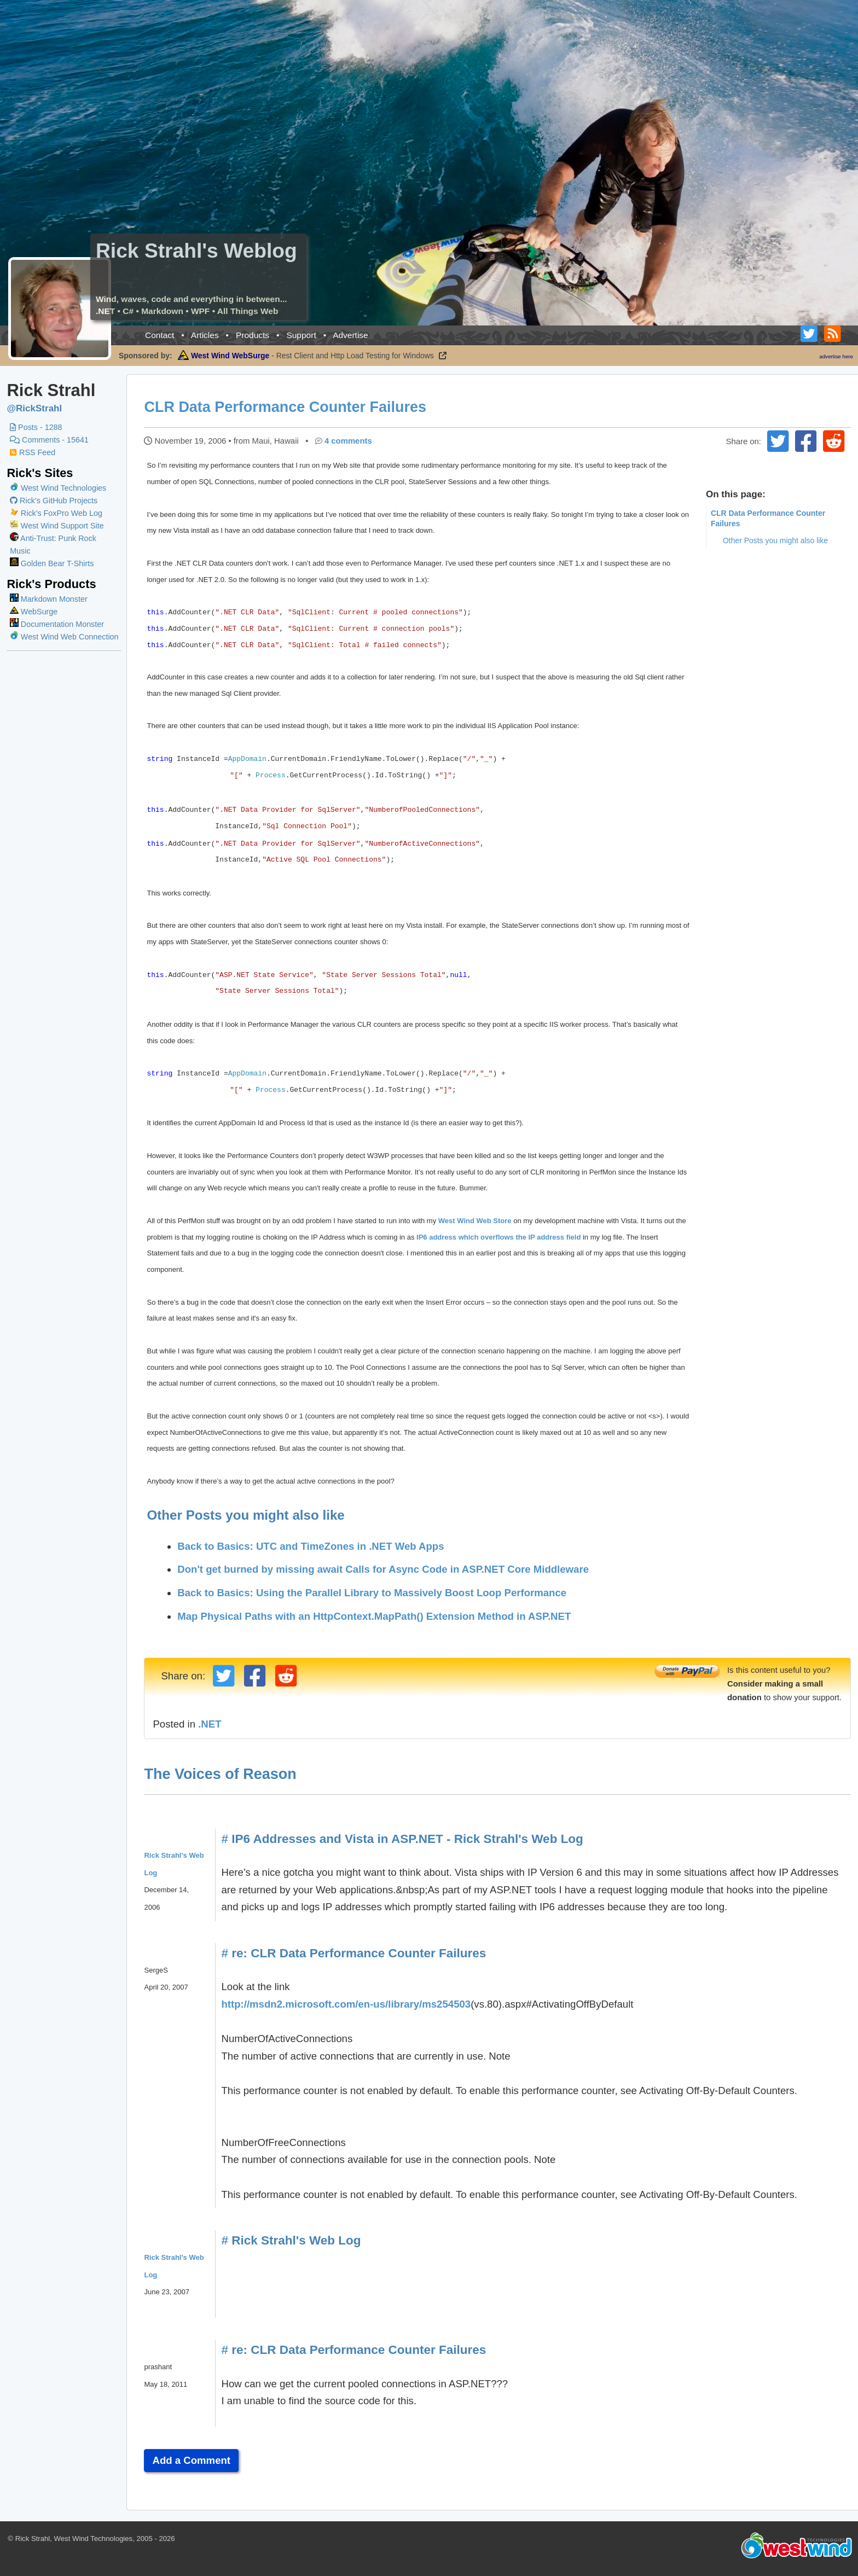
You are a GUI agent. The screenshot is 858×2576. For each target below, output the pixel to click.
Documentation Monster (57, 624)
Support (301, 335)
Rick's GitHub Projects (53, 500)
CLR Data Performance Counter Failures (286, 407)
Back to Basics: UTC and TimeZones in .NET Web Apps (311, 1546)
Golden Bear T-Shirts (52, 563)
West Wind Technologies (63, 488)
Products (252, 335)
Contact (159, 335)
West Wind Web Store (475, 1221)
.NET (210, 1724)
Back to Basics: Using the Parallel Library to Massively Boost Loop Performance (372, 1592)
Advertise (350, 335)
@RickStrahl (34, 408)
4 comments (349, 441)
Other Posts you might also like (775, 540)
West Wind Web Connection (64, 636)
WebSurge (33, 611)
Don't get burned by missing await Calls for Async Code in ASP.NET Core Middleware (384, 1569)
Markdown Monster (49, 599)
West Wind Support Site (57, 525)
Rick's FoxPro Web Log (56, 513)
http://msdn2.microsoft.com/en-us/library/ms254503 (347, 2004)
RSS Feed (32, 452)
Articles (205, 335)
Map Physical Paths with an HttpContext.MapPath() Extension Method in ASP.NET (375, 1616)
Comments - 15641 (49, 439)
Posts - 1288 (36, 427)
